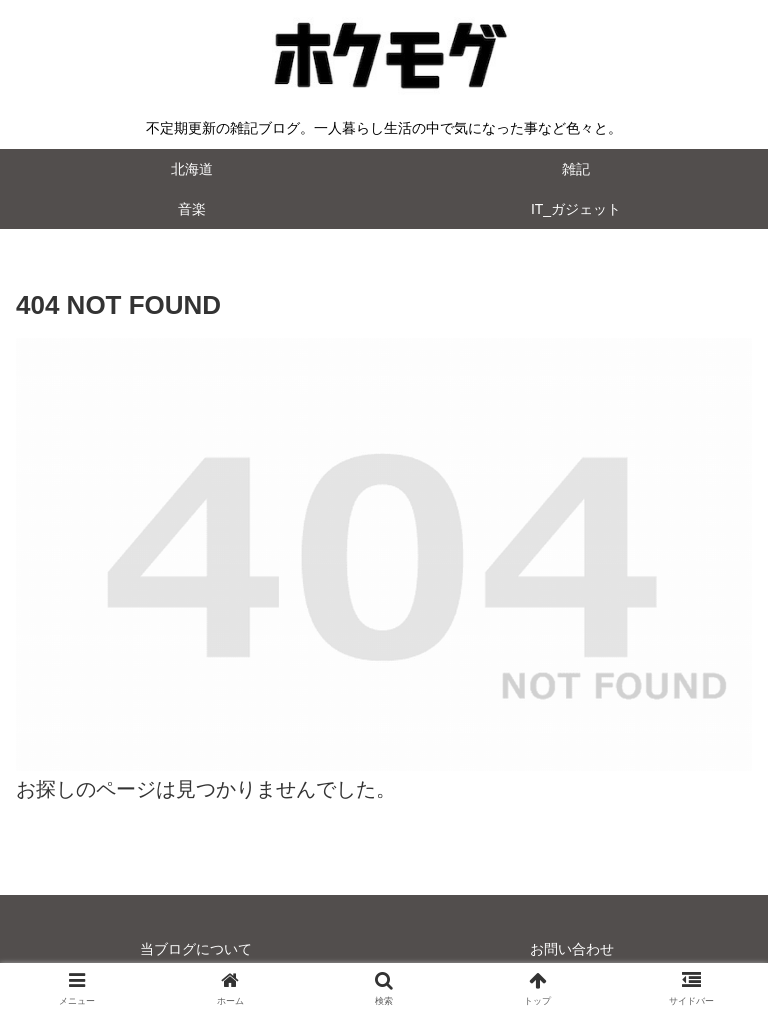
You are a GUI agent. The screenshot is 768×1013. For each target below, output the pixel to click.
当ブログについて (196, 949)
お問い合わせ (572, 949)
